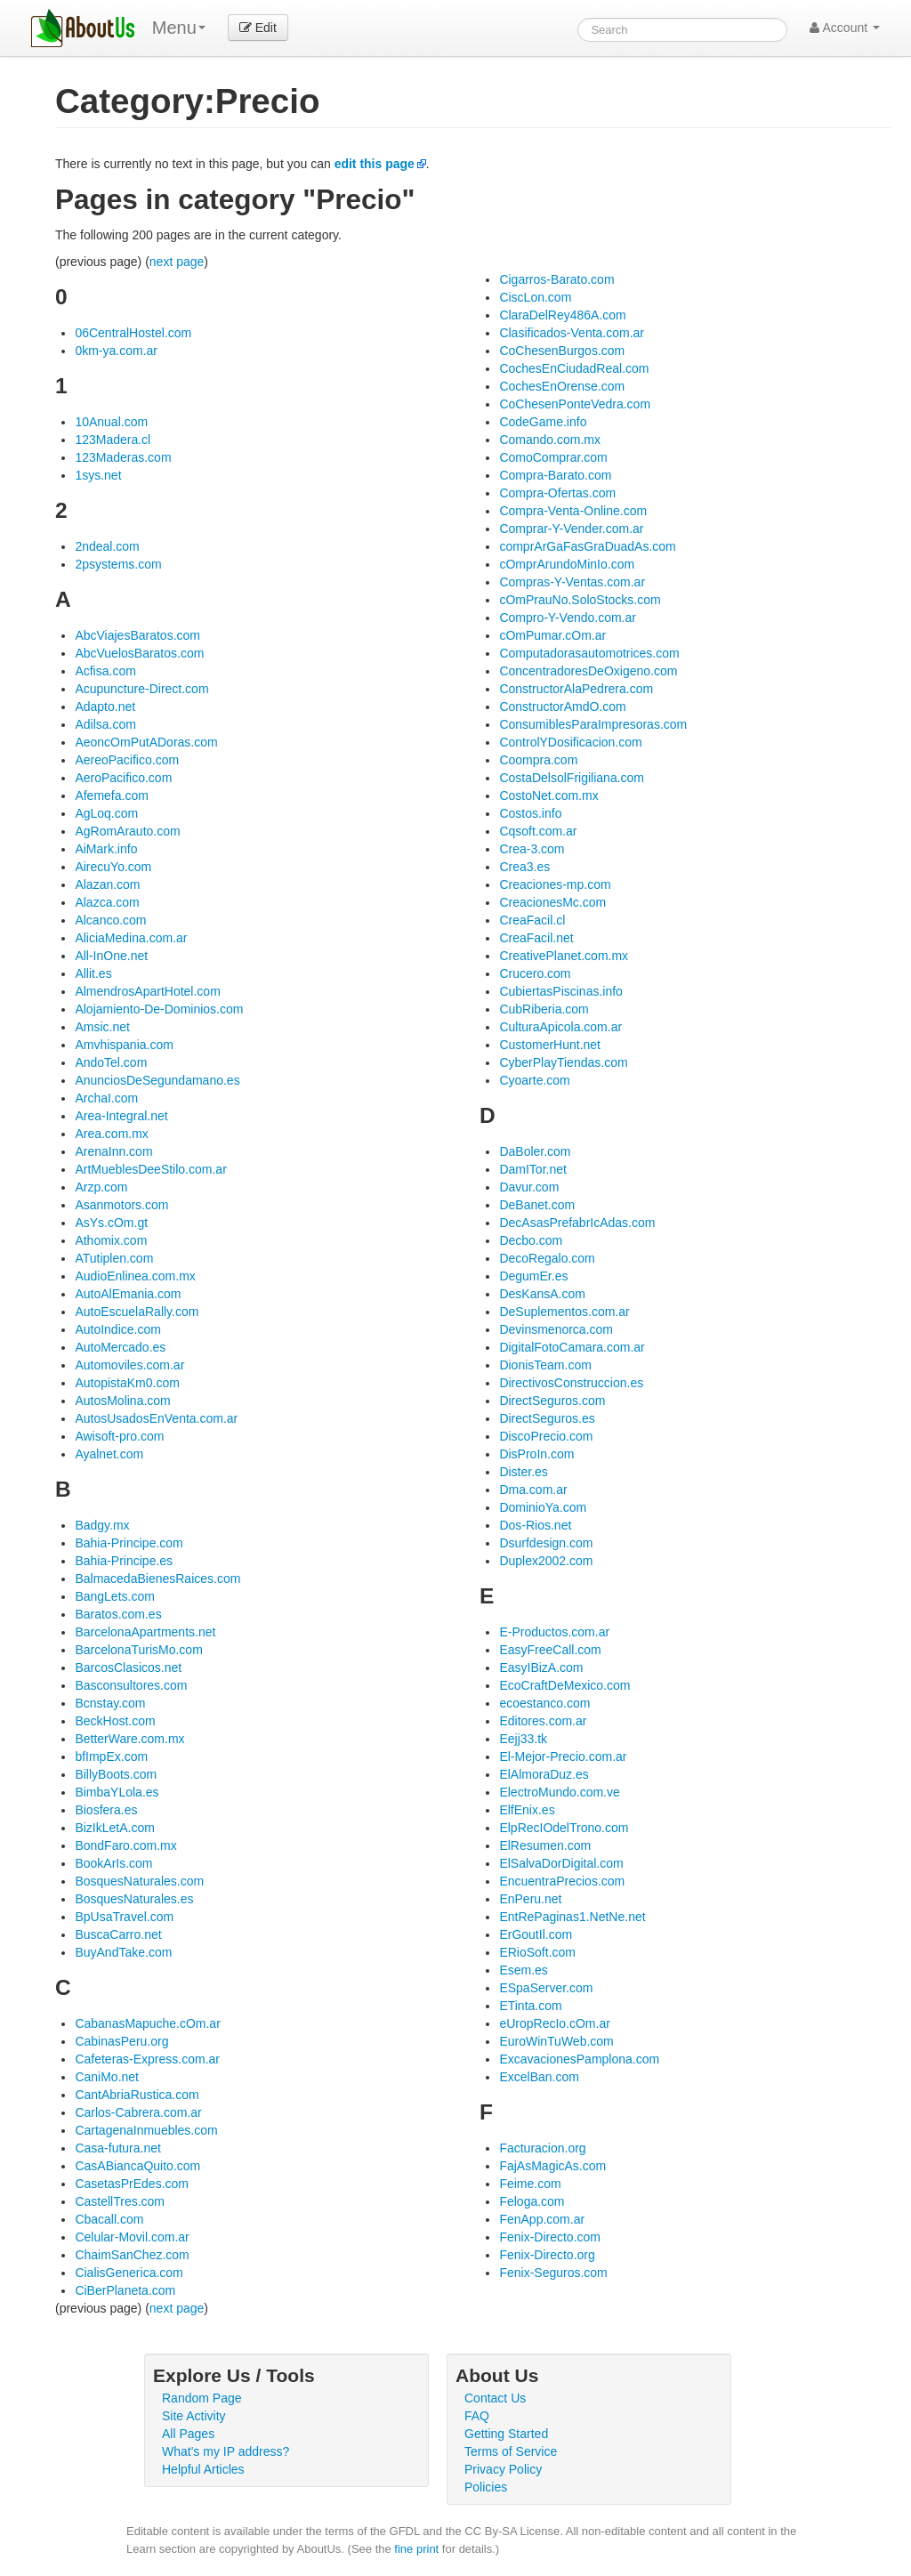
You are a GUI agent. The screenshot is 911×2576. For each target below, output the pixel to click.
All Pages (188, 2434)
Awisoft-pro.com (119, 1436)
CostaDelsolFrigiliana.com (571, 778)
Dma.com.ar (533, 1489)
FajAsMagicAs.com (552, 2166)
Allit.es (93, 973)
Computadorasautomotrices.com (589, 653)
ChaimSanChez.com (132, 2255)
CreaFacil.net (536, 938)
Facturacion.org (542, 2148)
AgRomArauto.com (127, 831)
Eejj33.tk (523, 1739)
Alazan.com (107, 884)
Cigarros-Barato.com (556, 279)
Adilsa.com (105, 724)
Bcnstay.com (110, 1703)
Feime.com (529, 2183)
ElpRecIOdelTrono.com (563, 1828)
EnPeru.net (530, 1899)
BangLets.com (115, 1596)
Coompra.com (538, 760)
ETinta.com (530, 2006)
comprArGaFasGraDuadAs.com (587, 546)
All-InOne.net (111, 956)
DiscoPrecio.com (546, 1436)
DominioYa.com (542, 1507)
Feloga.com (531, 2201)
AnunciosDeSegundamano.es (157, 1080)
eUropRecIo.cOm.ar (554, 2023)
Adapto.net (105, 706)
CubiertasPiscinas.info (561, 991)
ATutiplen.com (114, 1258)
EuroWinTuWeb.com (556, 2041)
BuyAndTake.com (123, 1952)
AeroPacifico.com (123, 778)
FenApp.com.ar (541, 2219)
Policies (485, 2487)
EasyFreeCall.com (550, 1650)
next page (177, 261)
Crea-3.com (531, 849)
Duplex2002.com (546, 1561)
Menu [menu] (179, 27)
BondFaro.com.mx (125, 1845)
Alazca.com (107, 902)
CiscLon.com (535, 297)
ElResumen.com (545, 1845)
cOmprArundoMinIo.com (566, 564)
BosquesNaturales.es (134, 1899)
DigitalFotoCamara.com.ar (571, 1347)
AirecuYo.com (113, 867)
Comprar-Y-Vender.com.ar (571, 528)
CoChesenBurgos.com (562, 350)
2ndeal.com (107, 546)
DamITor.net (532, 1169)
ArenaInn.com (113, 1151)
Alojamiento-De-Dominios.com (159, 1009)
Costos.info (530, 813)
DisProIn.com (536, 1454)
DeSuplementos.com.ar (564, 1311)
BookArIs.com (113, 1863)
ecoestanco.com (544, 1703)
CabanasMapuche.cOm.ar (147, 2023)
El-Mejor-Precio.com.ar (562, 1756)
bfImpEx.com (111, 1756)
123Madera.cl (112, 439)
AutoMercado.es (120, 1347)
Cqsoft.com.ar (537, 831)
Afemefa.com (111, 795)
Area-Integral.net (121, 1116)
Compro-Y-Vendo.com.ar (567, 617)
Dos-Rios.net (535, 1525)
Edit (258, 27)
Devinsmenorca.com (556, 1329)
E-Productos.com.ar (554, 1632)
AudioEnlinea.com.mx (135, 1276)
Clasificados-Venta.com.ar (571, 333)
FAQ (476, 2416)
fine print (416, 2549)
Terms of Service (510, 2451)
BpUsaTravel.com (124, 1917)
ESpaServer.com (546, 1988)
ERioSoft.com (537, 1952)
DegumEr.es (533, 1276)
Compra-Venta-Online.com (573, 511)
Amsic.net (102, 1027)
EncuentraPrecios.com (562, 1881)
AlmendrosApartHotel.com (147, 991)
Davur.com (529, 1187)
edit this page (375, 164)
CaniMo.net (107, 2077)
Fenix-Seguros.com (553, 2272)
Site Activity (194, 2416)
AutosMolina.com (122, 1400)
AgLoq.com (106, 813)
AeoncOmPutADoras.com (146, 742)
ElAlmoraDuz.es (543, 1774)
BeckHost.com (115, 1721)
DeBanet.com (537, 1205)
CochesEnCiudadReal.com (574, 368)
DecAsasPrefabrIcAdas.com (577, 1222)
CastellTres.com (120, 2201)
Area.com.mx (111, 1133)
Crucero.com (534, 973)
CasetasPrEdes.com (132, 2183)
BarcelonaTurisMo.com (138, 1650)
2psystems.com (118, 564)
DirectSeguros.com (552, 1400)
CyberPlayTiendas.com (563, 1062)
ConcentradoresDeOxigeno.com (588, 671)
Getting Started (506, 2434)
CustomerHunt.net (550, 1045)
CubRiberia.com (543, 1009)
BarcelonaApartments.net (145, 1632)
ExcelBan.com (538, 2077)
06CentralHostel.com (133, 333)
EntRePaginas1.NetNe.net (572, 1917)
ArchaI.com (106, 1098)
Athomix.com (111, 1240)
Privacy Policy (503, 2469)
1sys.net (98, 475)
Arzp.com (101, 1187)
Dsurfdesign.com (546, 1543)
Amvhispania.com (124, 1045)
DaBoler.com (534, 1151)
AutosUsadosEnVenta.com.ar (156, 1418)
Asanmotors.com (121, 1205)
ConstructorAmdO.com (562, 706)
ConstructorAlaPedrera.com (576, 689)
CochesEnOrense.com (562, 386)
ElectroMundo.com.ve (559, 1792)
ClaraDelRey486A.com (562, 315)
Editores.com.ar (542, 1721)
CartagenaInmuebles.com (146, 2130)
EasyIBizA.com (541, 1667)
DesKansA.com (541, 1294)
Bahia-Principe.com (128, 1543)
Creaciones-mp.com (554, 884)
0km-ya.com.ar (116, 350)
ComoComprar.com (553, 457)
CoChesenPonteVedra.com (574, 404)
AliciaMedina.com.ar (131, 938)
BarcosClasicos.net (128, 1667)
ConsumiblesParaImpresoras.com (593, 724)
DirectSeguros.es (546, 1418)
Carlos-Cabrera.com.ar (138, 2112)
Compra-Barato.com (555, 475)
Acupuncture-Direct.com (141, 689)
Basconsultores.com (131, 1685)
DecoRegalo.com (546, 1258)
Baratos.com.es (118, 1614)
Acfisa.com (105, 671)
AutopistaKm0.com (127, 1383)
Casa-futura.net (118, 2148)
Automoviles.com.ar (129, 1365)
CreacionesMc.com (552, 902)
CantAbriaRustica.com (136, 2094)
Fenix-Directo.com (550, 2237)
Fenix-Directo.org (546, 2255)
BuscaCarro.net (118, 1934)
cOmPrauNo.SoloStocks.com (579, 600)
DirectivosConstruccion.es (571, 1383)
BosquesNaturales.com (139, 1881)
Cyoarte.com (534, 1080)
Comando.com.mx (550, 439)
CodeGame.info (542, 422)
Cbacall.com (109, 2219)
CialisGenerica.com (128, 2272)
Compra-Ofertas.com (557, 493)
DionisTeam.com (545, 1365)
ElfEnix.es (526, 1810)
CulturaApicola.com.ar (560, 1027)
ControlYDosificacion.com (570, 742)
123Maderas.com (123, 457)
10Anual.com (111, 422)
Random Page (202, 2398)
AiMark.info (106, 849)
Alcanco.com (110, 920)
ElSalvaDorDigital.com (561, 1863)
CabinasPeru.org (121, 2041)
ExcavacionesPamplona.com (579, 2059)
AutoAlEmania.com (128, 1294)
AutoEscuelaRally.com (136, 1311)
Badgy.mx (102, 1525)
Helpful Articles (203, 2469)
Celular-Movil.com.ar (132, 2237)
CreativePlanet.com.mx (563, 956)
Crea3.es (524, 867)
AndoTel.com (111, 1062)
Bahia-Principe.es (124, 1561)
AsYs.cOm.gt (111, 1222)
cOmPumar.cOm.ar (552, 635)
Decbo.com (530, 1240)
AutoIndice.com (118, 1329)
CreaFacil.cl (532, 920)
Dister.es (523, 1472)
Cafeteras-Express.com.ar (147, 2059)
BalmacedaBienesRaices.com (157, 1578)
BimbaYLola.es (116, 1792)
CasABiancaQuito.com (137, 2166)
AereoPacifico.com (127, 760)
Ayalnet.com (109, 1454)
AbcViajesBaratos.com (137, 635)
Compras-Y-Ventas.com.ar (572, 582)
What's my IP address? (225, 2451)
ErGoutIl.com (535, 1934)
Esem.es (523, 1970)
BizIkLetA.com (114, 1828)
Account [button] (845, 27)
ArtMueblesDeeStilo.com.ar (150, 1169)
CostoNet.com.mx (548, 795)
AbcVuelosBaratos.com (139, 653)
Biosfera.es (106, 1810)
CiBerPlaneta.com (125, 2290)
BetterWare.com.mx (129, 1739)
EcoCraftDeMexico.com (564, 1685)
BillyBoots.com (116, 1774)
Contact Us (495, 2398)
